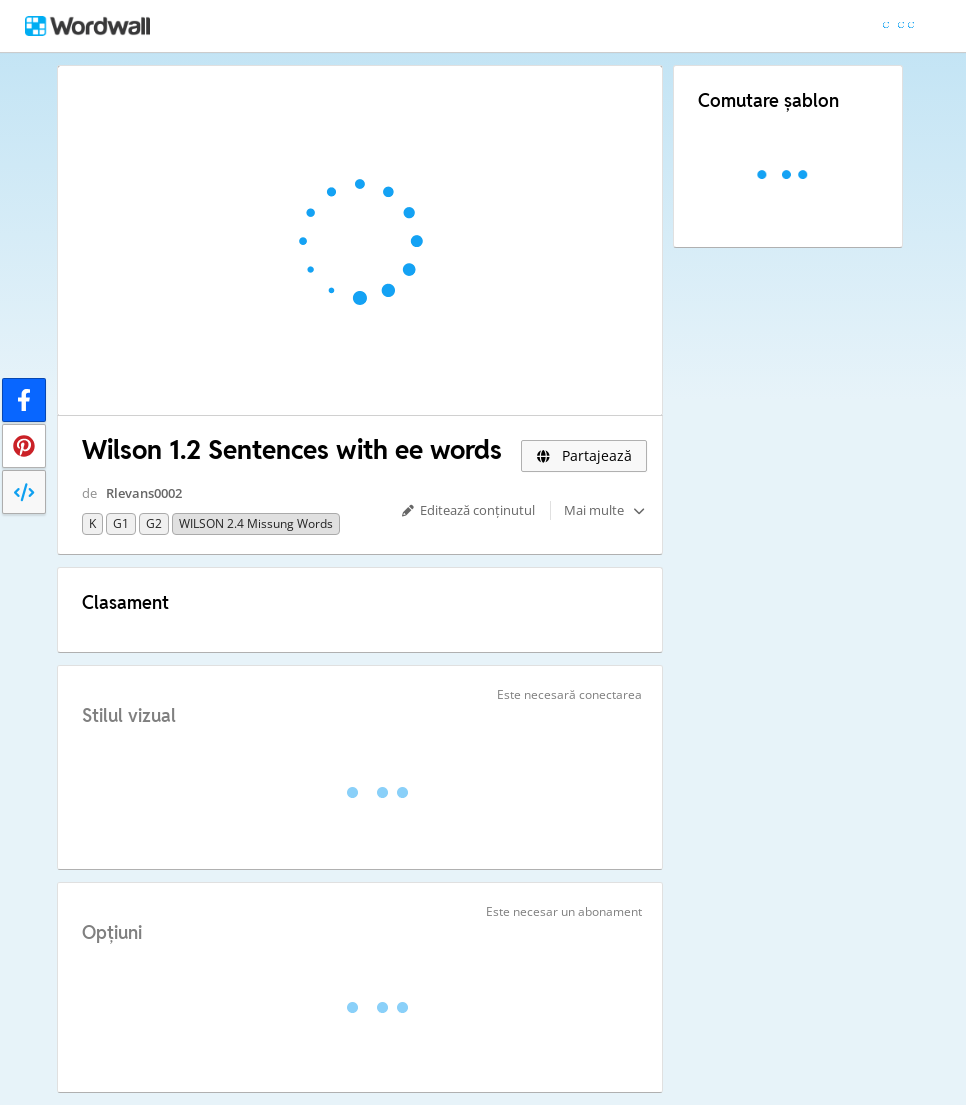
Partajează (584, 455)
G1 (121, 523)
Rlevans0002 (144, 493)
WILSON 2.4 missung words (256, 523)
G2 (154, 523)
